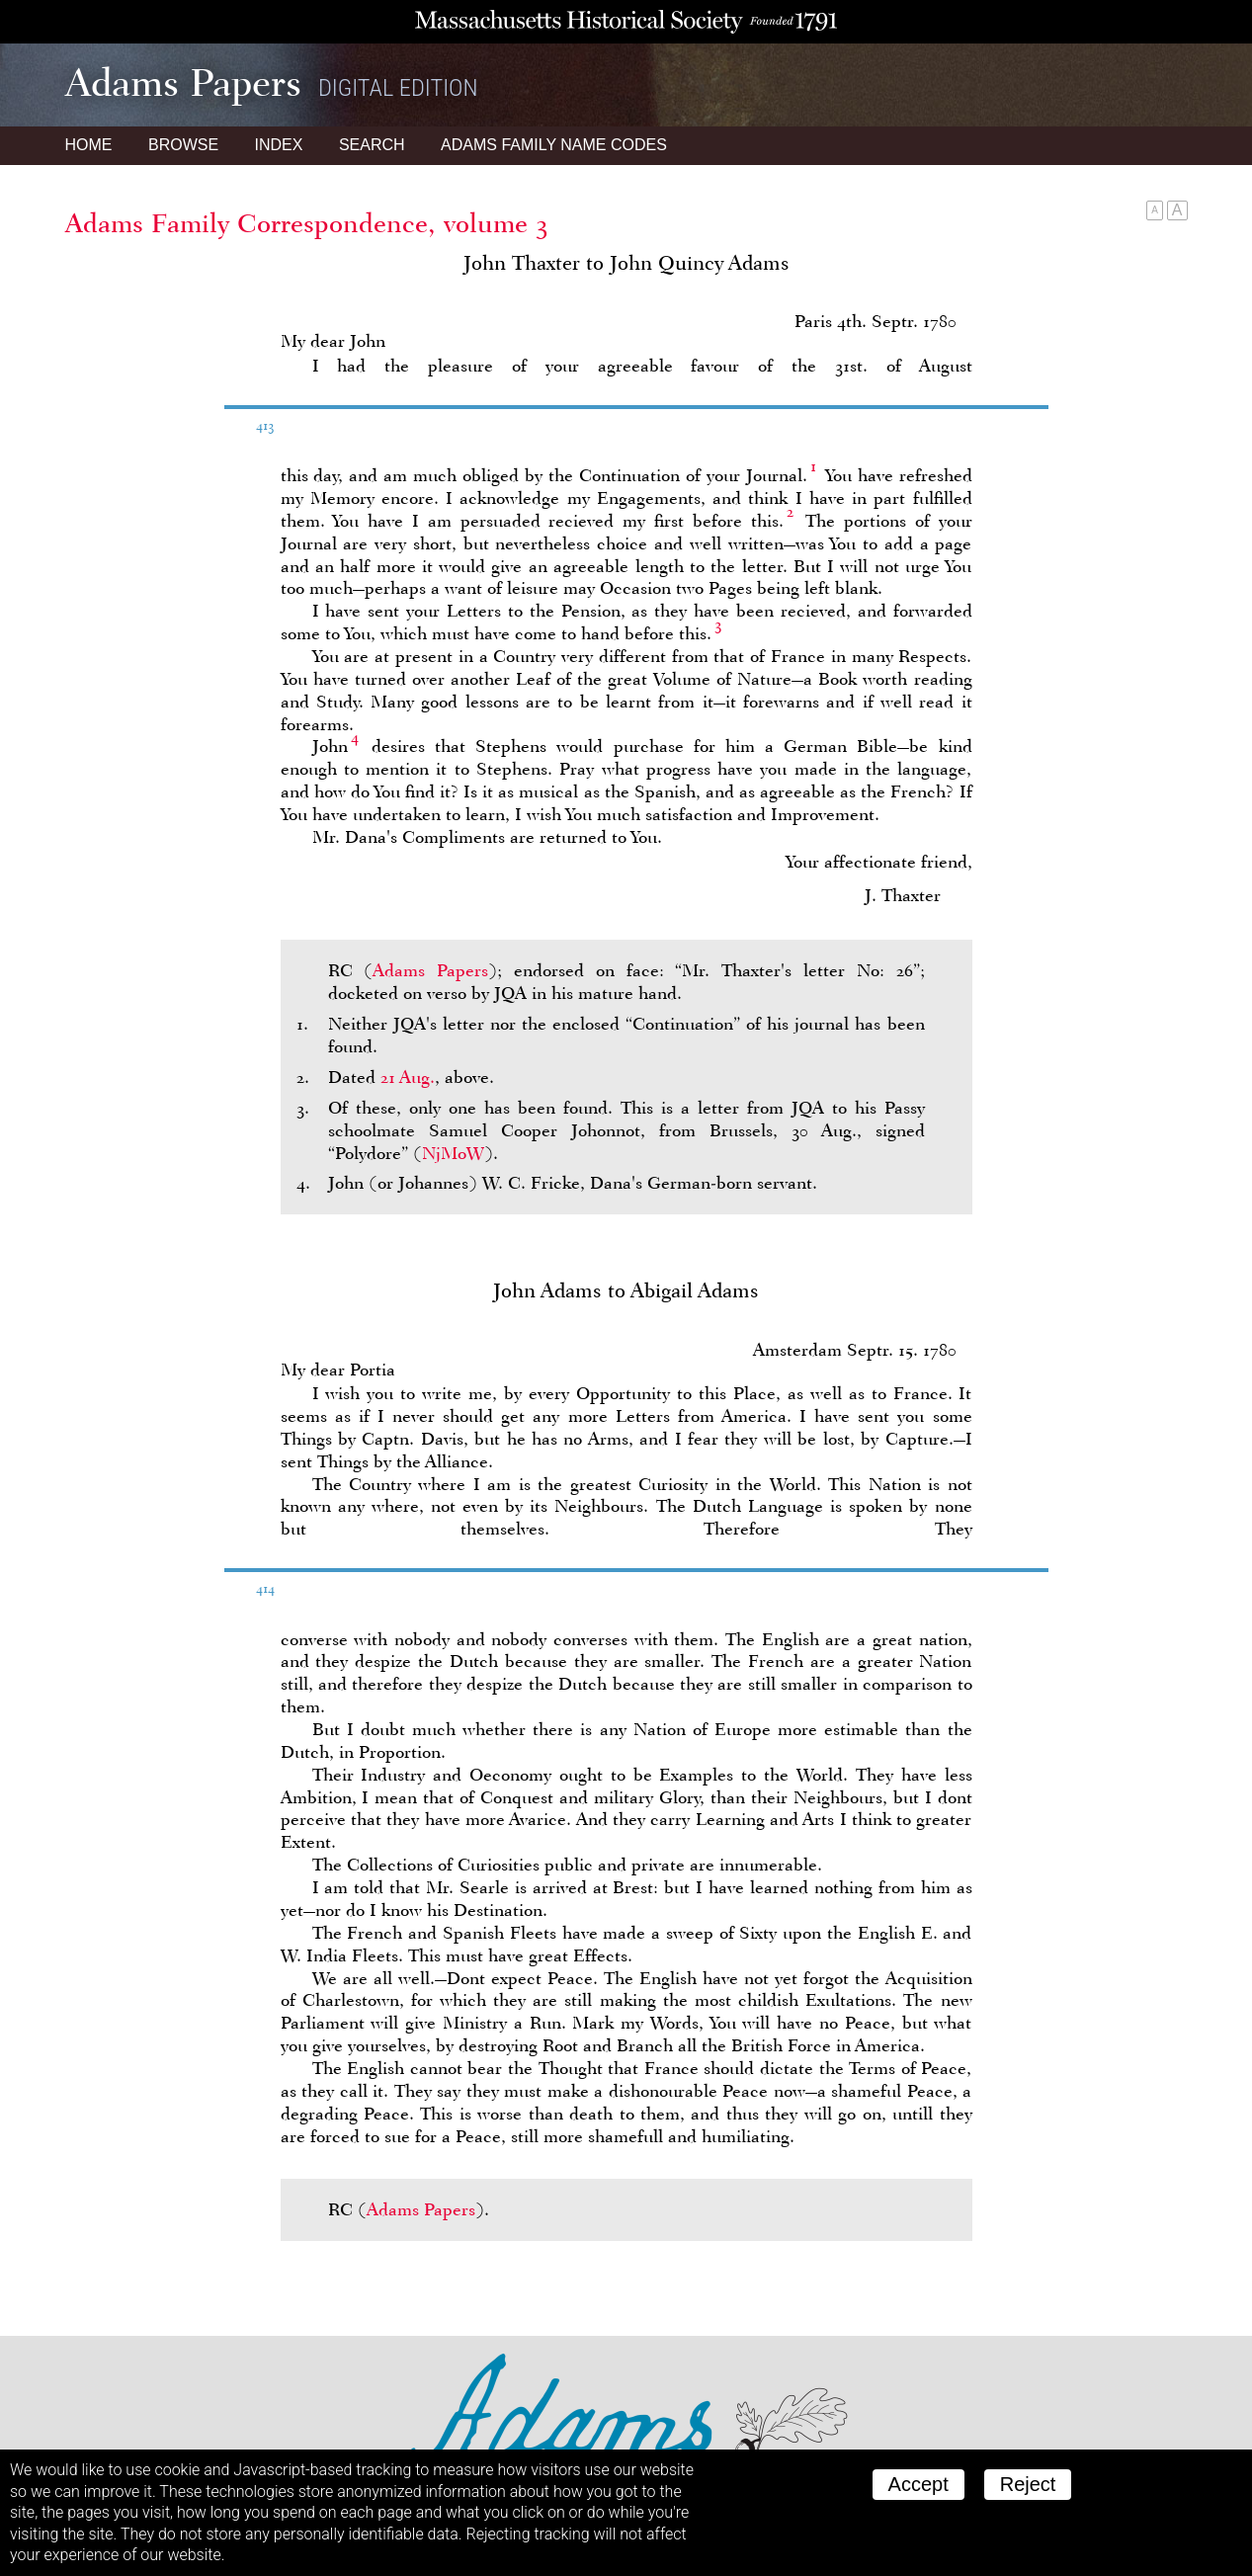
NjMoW (453, 1153)
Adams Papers (430, 970)
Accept (918, 2484)
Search (372, 144)
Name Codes (554, 144)
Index (279, 144)
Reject (1028, 2484)
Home (89, 144)
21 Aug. (407, 1077)
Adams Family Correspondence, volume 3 (306, 223)
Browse (183, 144)
